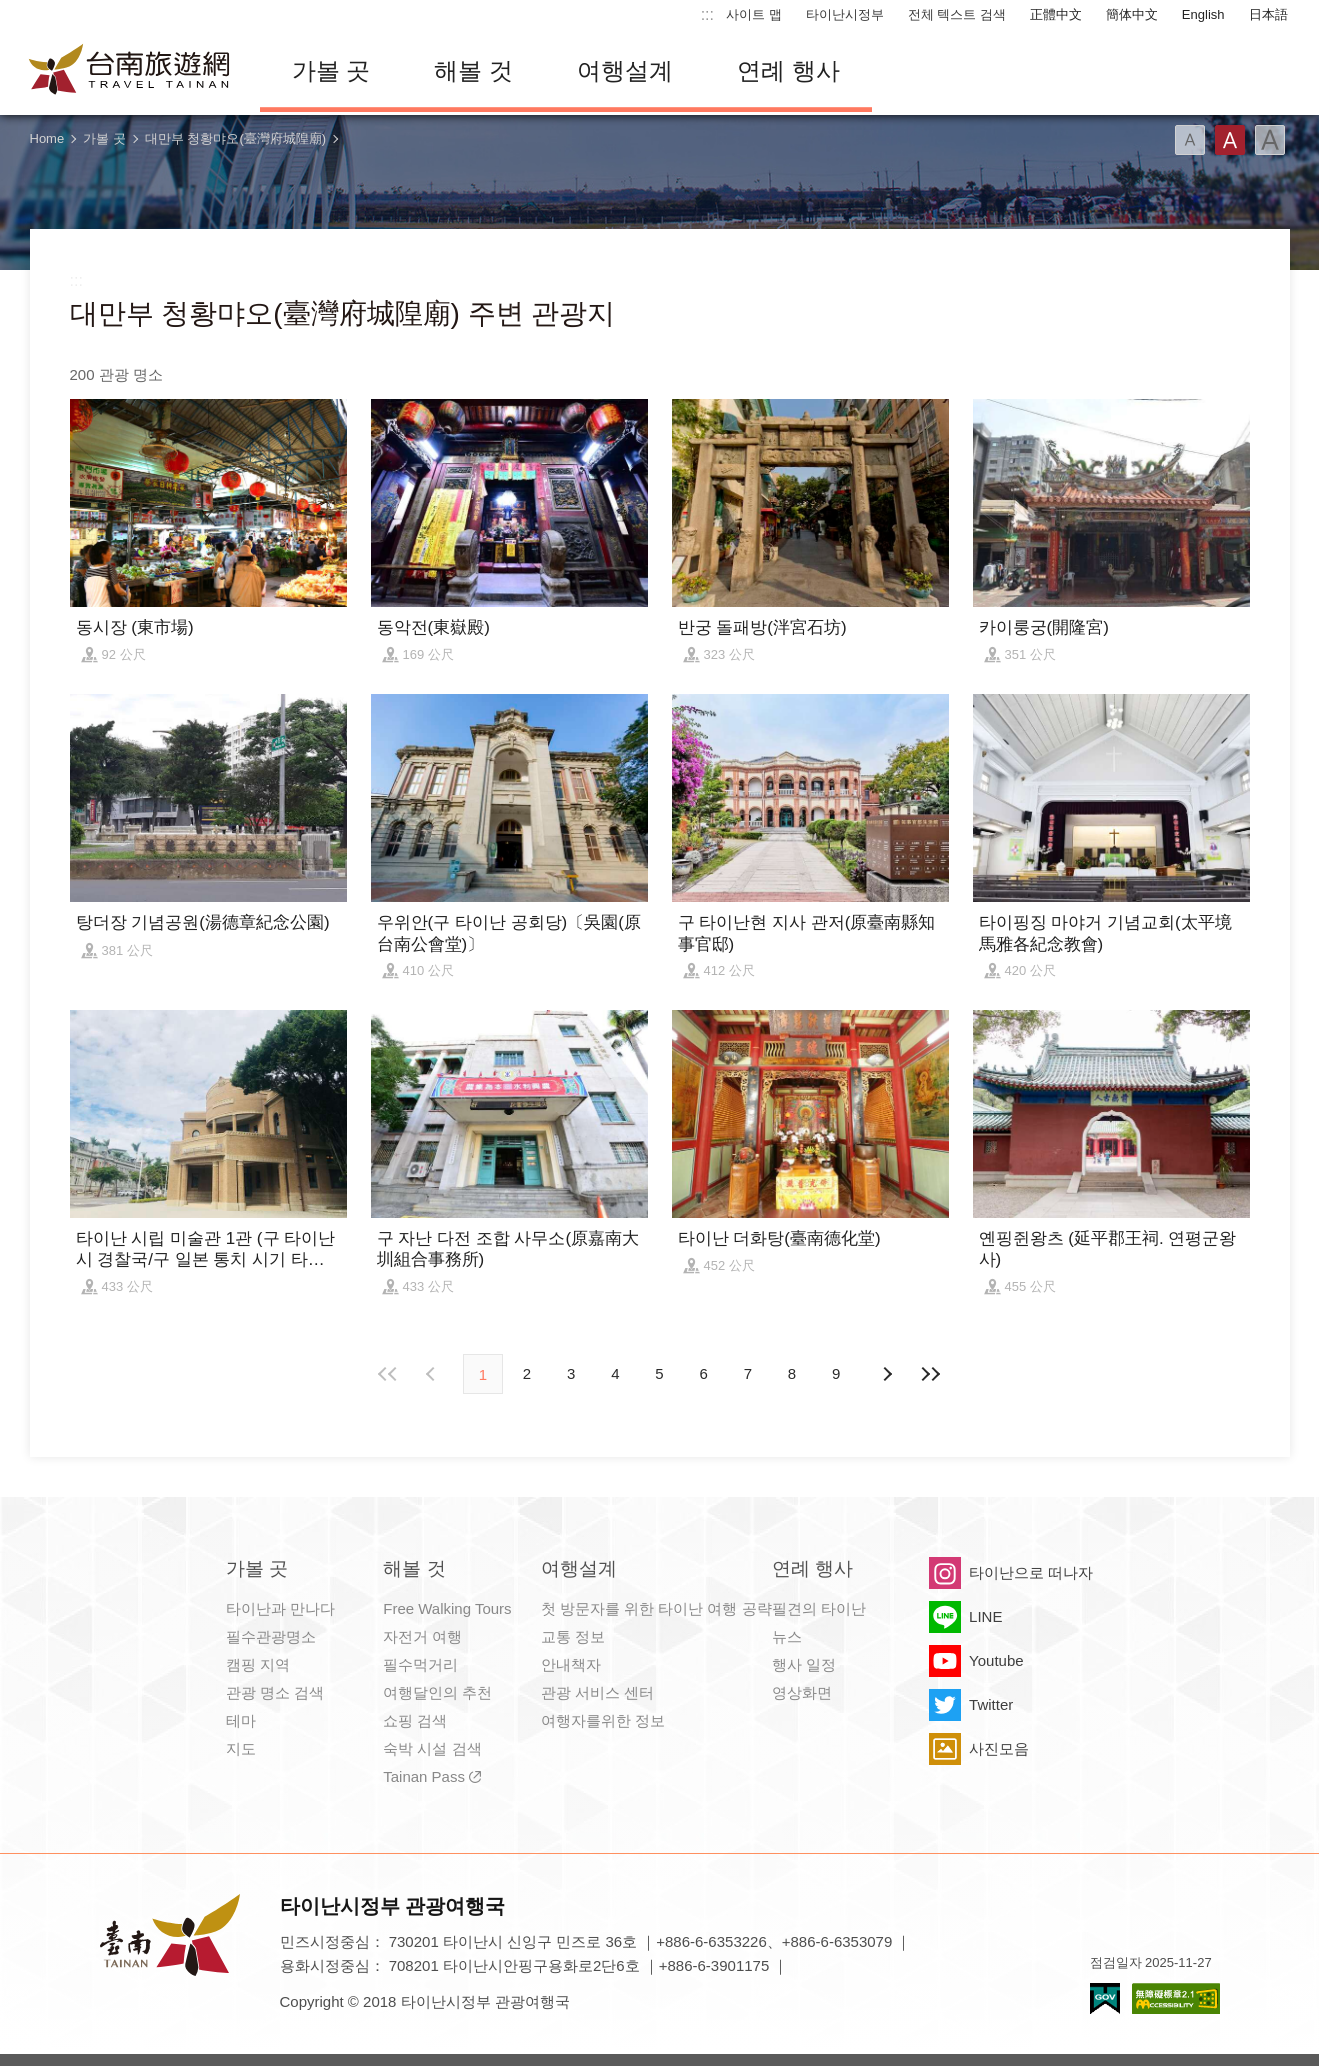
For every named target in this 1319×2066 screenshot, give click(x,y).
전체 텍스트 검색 (957, 14)
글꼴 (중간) (1230, 140)
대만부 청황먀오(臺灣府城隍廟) (235, 138)
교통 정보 (573, 1636)
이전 (433, 1374)
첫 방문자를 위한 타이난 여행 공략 (656, 1608)
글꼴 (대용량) (1270, 140)
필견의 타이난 (819, 1608)
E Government (1105, 1998)
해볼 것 (473, 70)
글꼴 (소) (1190, 140)
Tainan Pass (424, 1776)
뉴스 (787, 1636)
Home (47, 138)
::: (707, 14)
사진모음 (999, 1748)
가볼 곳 (331, 70)
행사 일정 (804, 1664)
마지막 (930, 1374)
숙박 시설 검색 (432, 1748)
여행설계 (625, 70)
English (1203, 14)
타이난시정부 (845, 14)
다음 (886, 1374)
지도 (241, 1748)
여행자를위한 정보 (603, 1720)
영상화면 (802, 1692)
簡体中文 (1132, 14)
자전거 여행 (422, 1636)
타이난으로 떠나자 (1031, 1572)
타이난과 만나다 (280, 1608)
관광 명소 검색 (275, 1692)
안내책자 (571, 1664)
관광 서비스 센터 (597, 1692)
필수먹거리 (420, 1664)
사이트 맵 (754, 14)
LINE (985, 1616)
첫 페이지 (389, 1374)
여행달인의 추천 (437, 1692)
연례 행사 (788, 70)
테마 (241, 1720)
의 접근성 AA (1176, 1998)
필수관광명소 (271, 1636)
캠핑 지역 (258, 1664)
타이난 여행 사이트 (130, 71)
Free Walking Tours (447, 1608)
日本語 (1268, 14)
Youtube (996, 1660)
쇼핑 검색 (415, 1720)
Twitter (991, 1704)
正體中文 (1056, 14)
